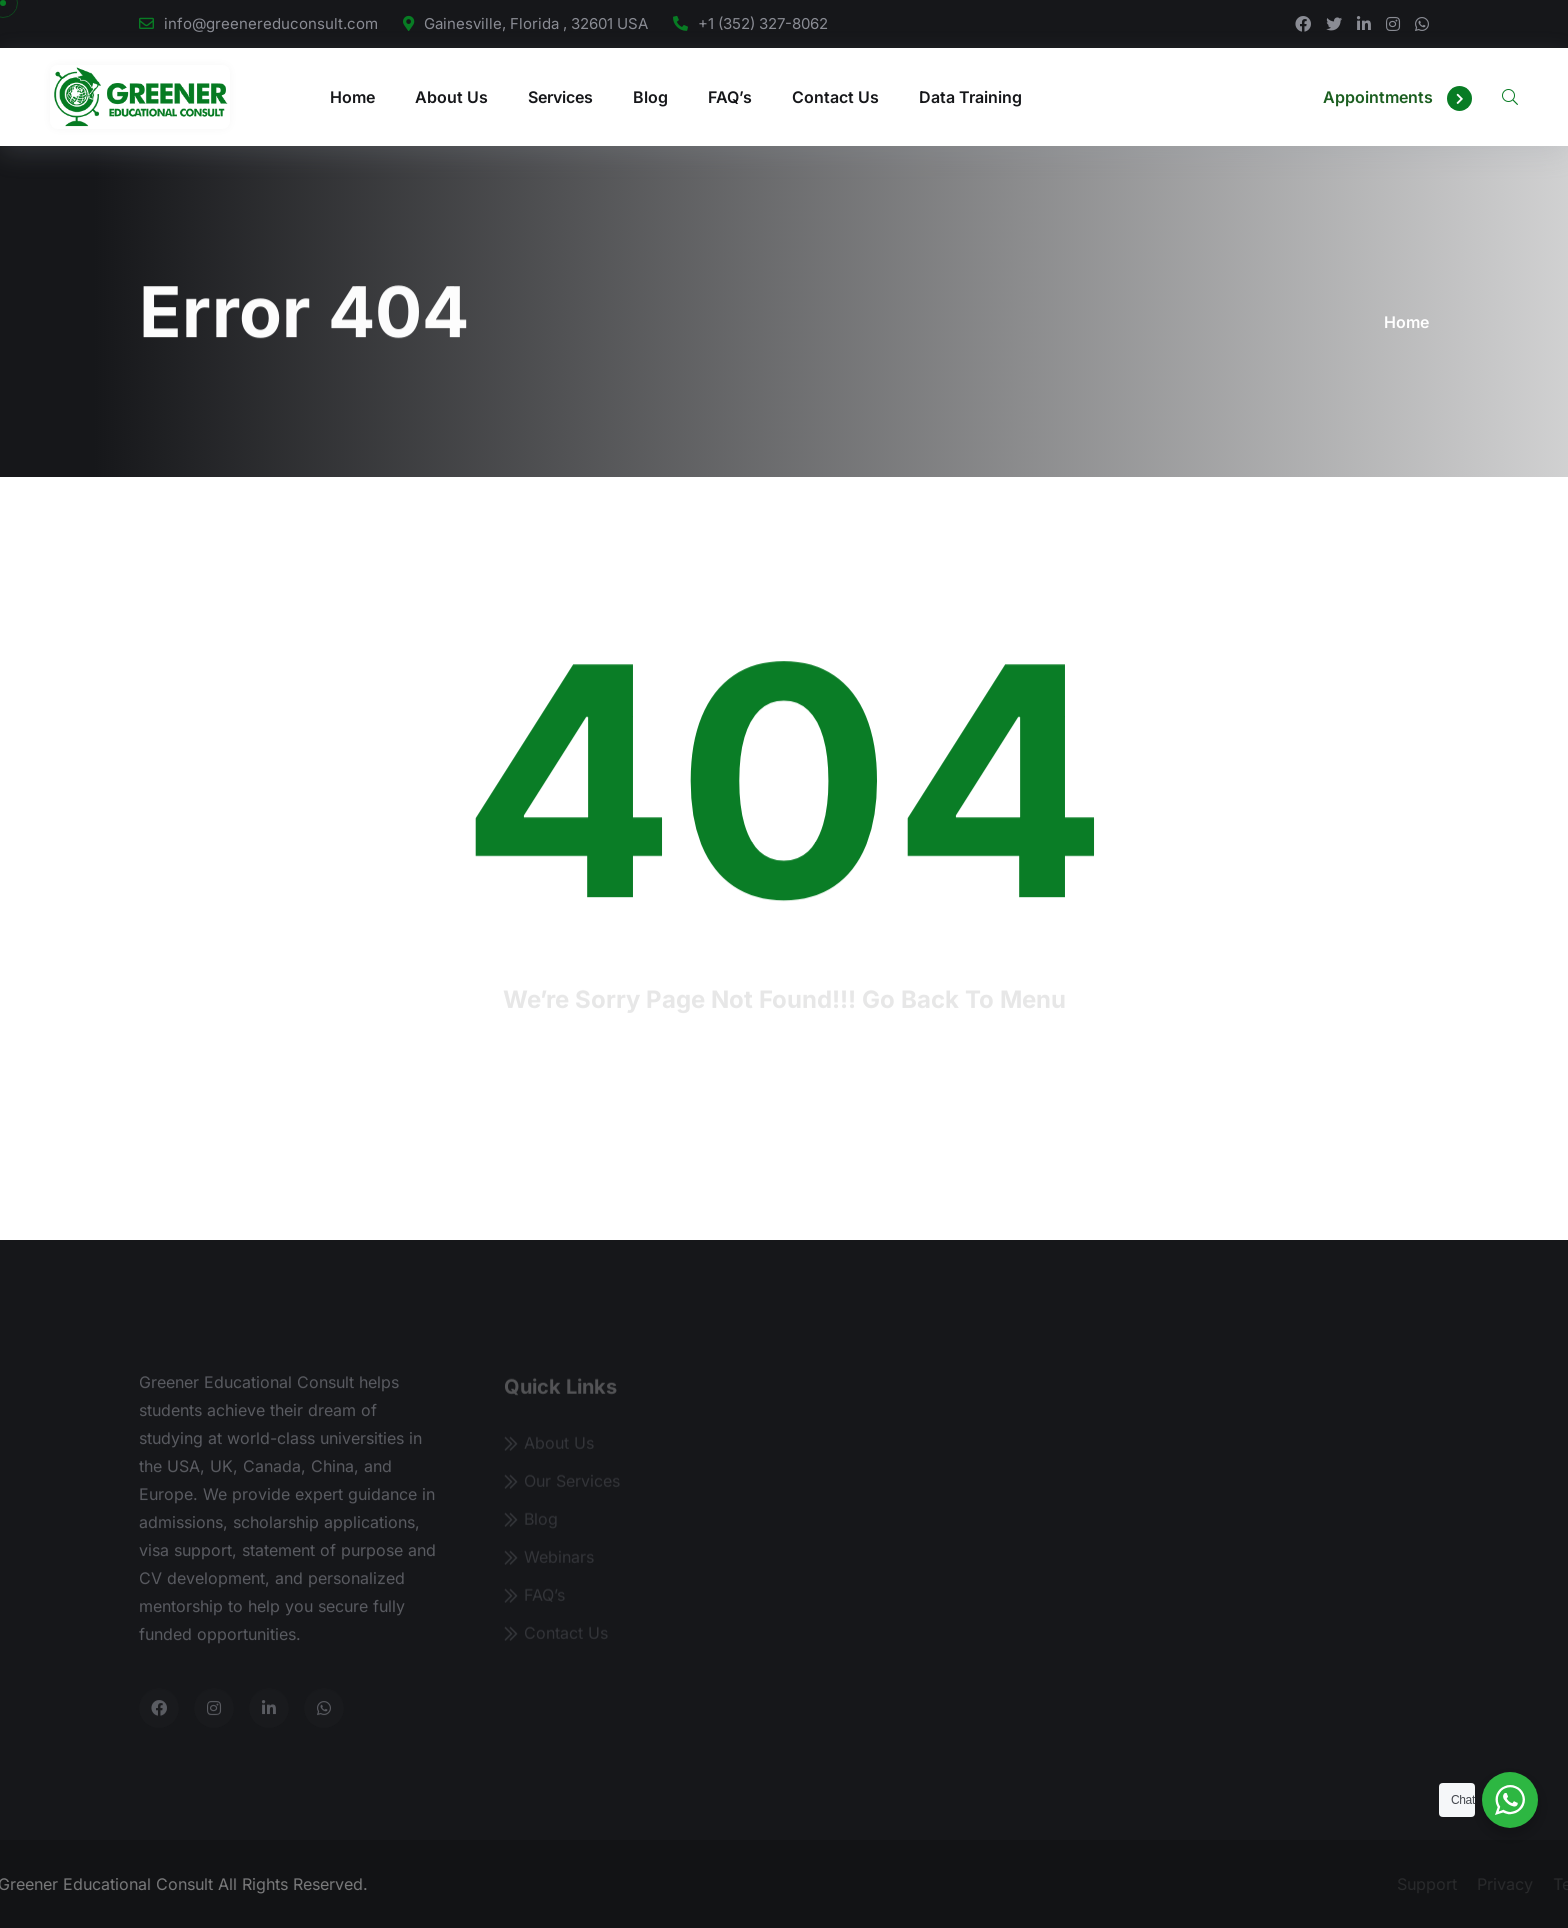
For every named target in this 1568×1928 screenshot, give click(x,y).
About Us (451, 97)
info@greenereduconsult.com (271, 23)
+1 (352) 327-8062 (763, 23)
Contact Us (835, 97)
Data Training (970, 97)
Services (560, 97)
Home (352, 97)
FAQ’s (730, 97)
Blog (650, 97)
